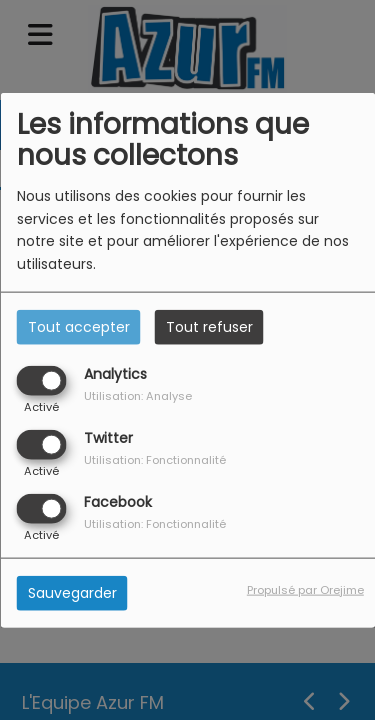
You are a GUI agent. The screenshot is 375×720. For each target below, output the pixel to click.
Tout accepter (79, 326)
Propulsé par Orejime (305, 590)
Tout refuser (209, 326)
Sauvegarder (72, 593)
